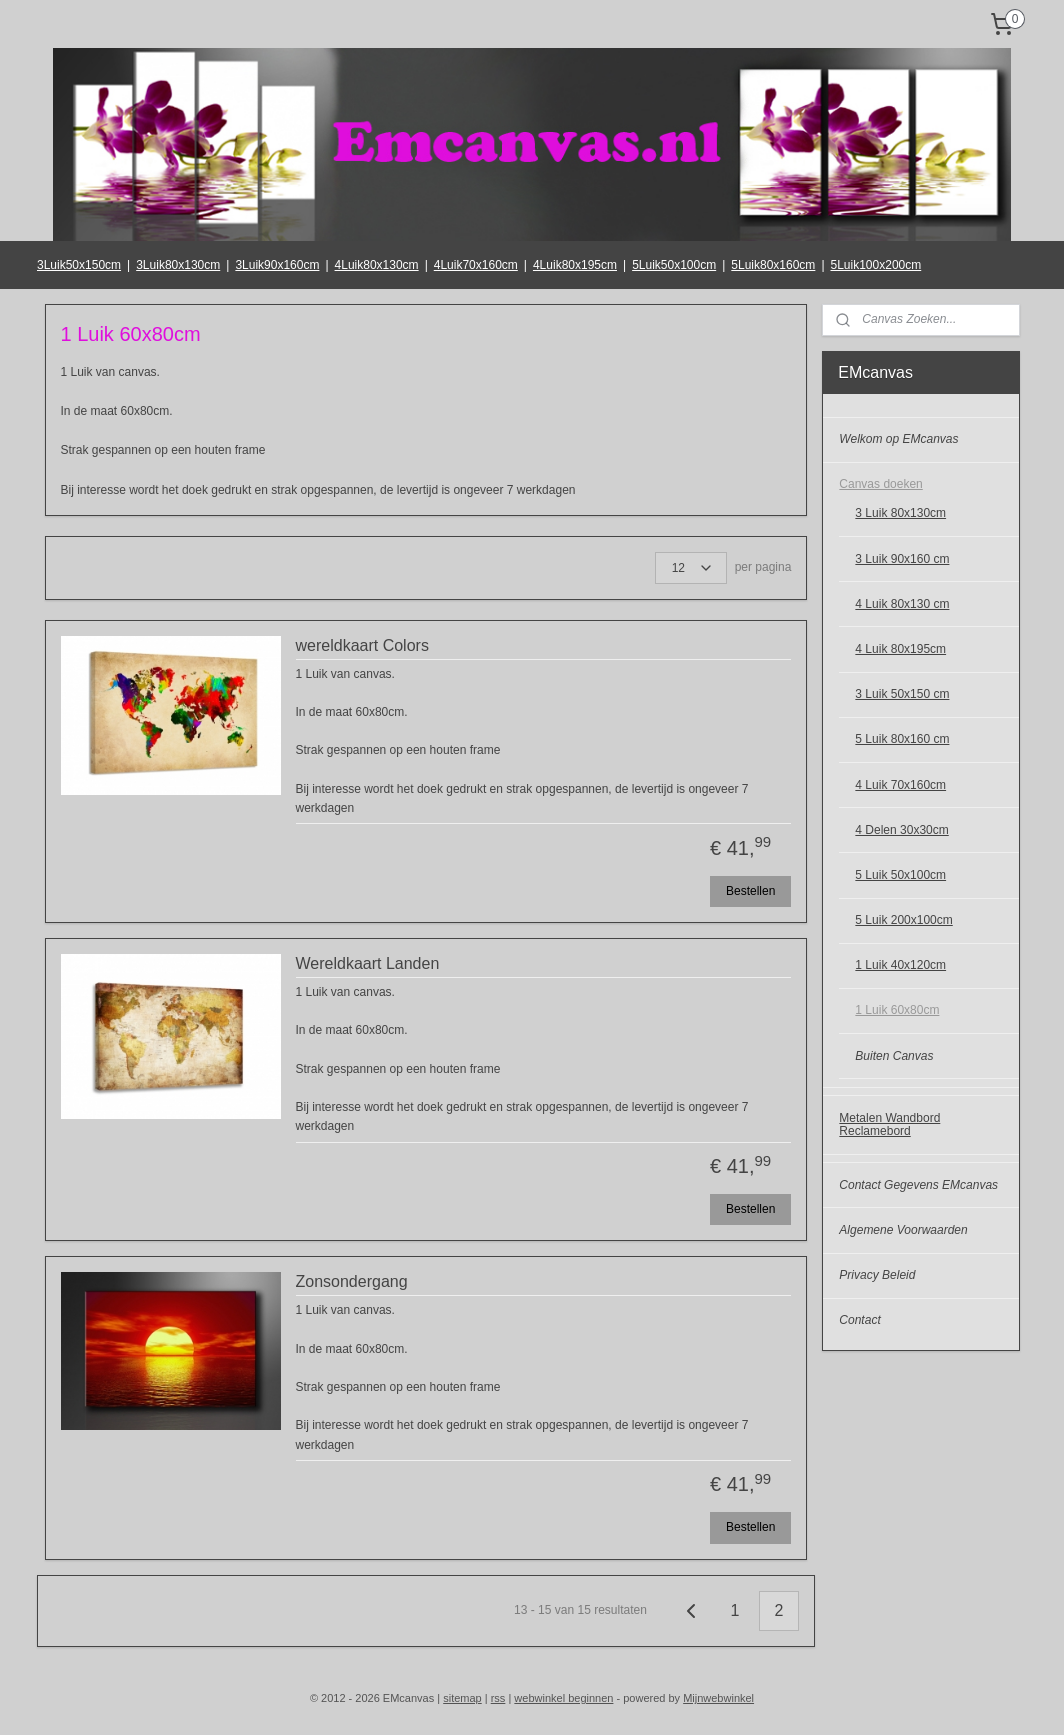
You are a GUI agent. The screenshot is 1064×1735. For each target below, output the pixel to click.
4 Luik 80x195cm (900, 649)
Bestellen (750, 891)
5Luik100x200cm (876, 265)
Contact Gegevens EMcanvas (918, 1185)
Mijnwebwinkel (718, 1698)
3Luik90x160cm (277, 265)
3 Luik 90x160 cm (902, 559)
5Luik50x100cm (674, 265)
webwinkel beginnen (563, 1698)
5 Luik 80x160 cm (902, 739)
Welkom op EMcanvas (898, 439)
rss (498, 1698)
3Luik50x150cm (79, 265)
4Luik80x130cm (377, 265)
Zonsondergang (352, 1282)
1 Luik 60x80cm (897, 1010)
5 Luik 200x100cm (903, 920)
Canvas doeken (880, 484)
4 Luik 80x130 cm (902, 604)
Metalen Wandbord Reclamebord (889, 1124)
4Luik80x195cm (575, 265)
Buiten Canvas (894, 1056)
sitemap (462, 1698)
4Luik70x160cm (476, 265)
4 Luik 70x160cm (900, 785)
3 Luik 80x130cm (900, 513)
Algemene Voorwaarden (903, 1230)
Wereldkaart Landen (368, 964)
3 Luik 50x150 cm (902, 694)
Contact (859, 1320)
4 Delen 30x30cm (901, 830)
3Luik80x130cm (178, 265)
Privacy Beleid (877, 1275)
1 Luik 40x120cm (900, 965)
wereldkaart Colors (362, 645)
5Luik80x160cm (773, 265)
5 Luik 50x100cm (900, 875)
